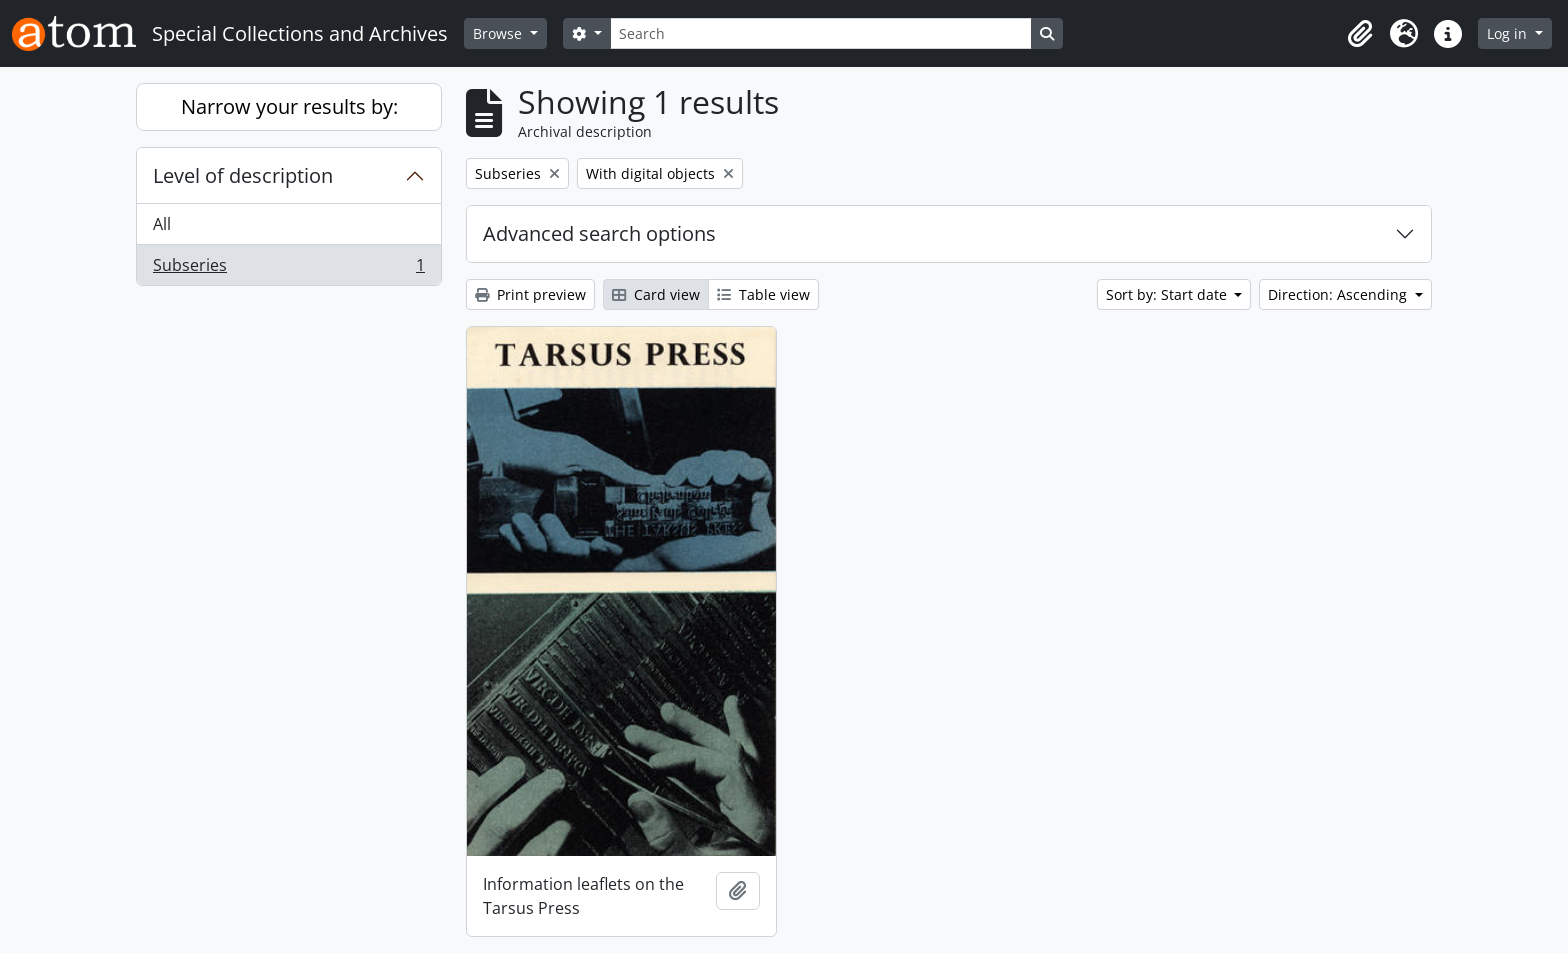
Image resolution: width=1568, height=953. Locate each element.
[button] (1360, 34)
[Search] (821, 33)
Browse (499, 33)
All (162, 224)
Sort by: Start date (1168, 294)
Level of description (243, 175)
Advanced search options (599, 233)
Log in (1509, 33)
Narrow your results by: (289, 106)
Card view (656, 294)
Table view (763, 294)
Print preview (530, 294)
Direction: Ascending (1339, 294)
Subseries (288, 269)
